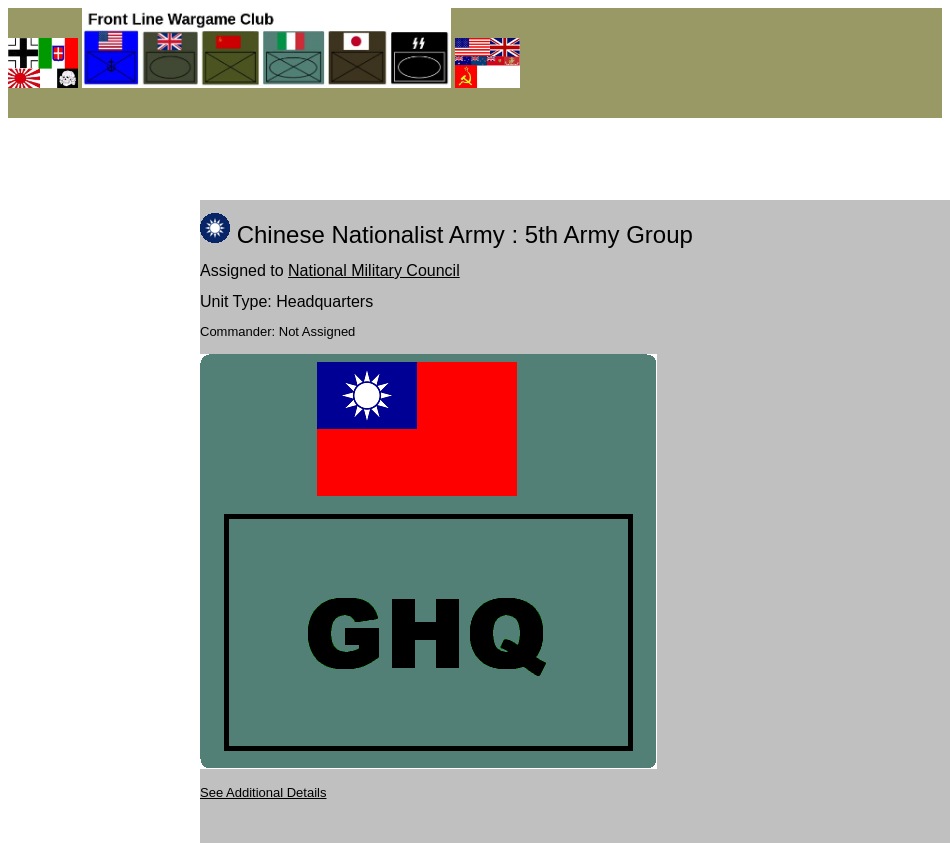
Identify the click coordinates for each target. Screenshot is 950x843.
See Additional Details (263, 792)
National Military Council (374, 270)
